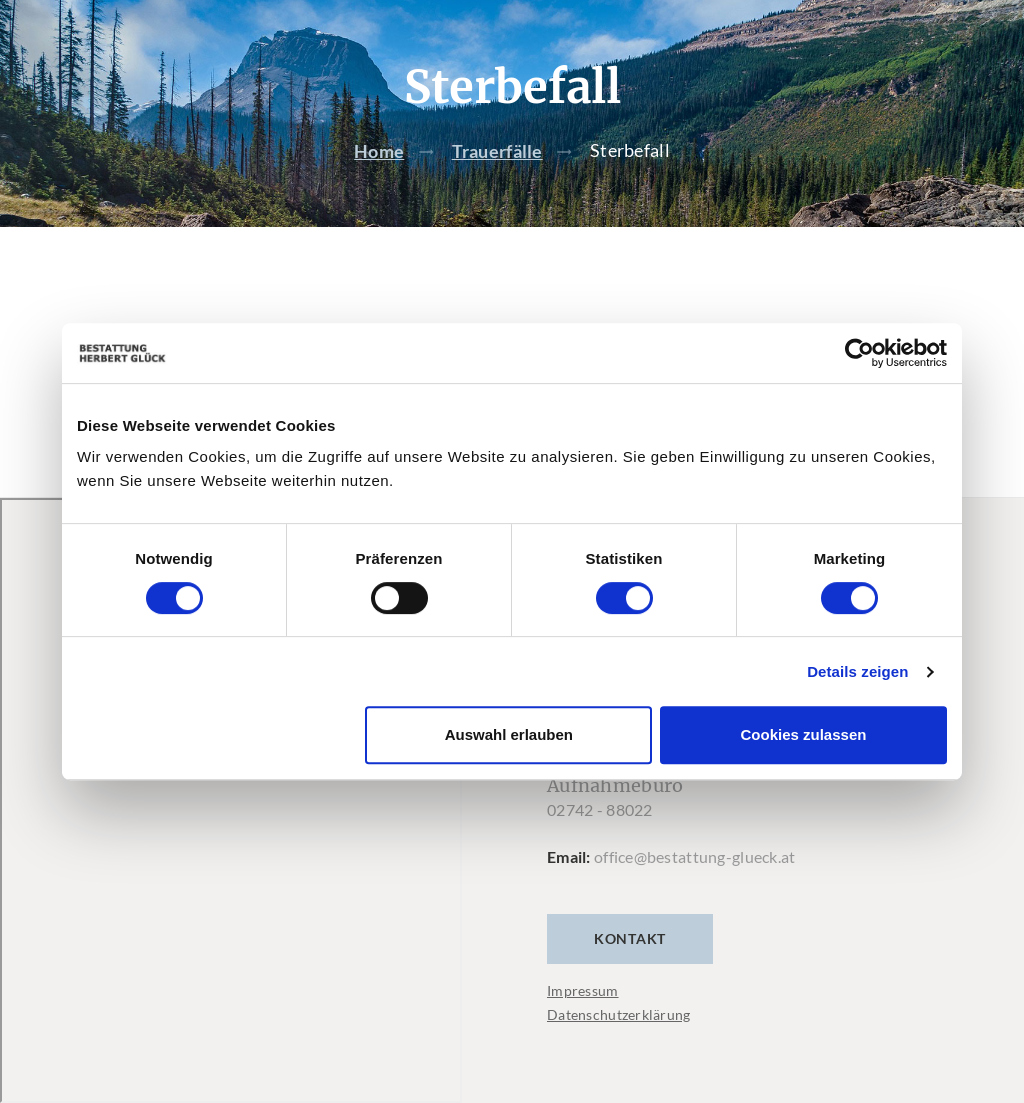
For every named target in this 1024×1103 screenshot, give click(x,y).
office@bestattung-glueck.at (695, 856)
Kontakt (630, 938)
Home (379, 151)
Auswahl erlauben (509, 734)
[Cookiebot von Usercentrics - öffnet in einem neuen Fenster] (859, 353)
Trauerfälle (497, 151)
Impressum (583, 990)
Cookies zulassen (804, 734)
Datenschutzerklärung (619, 1014)
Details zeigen (857, 671)
